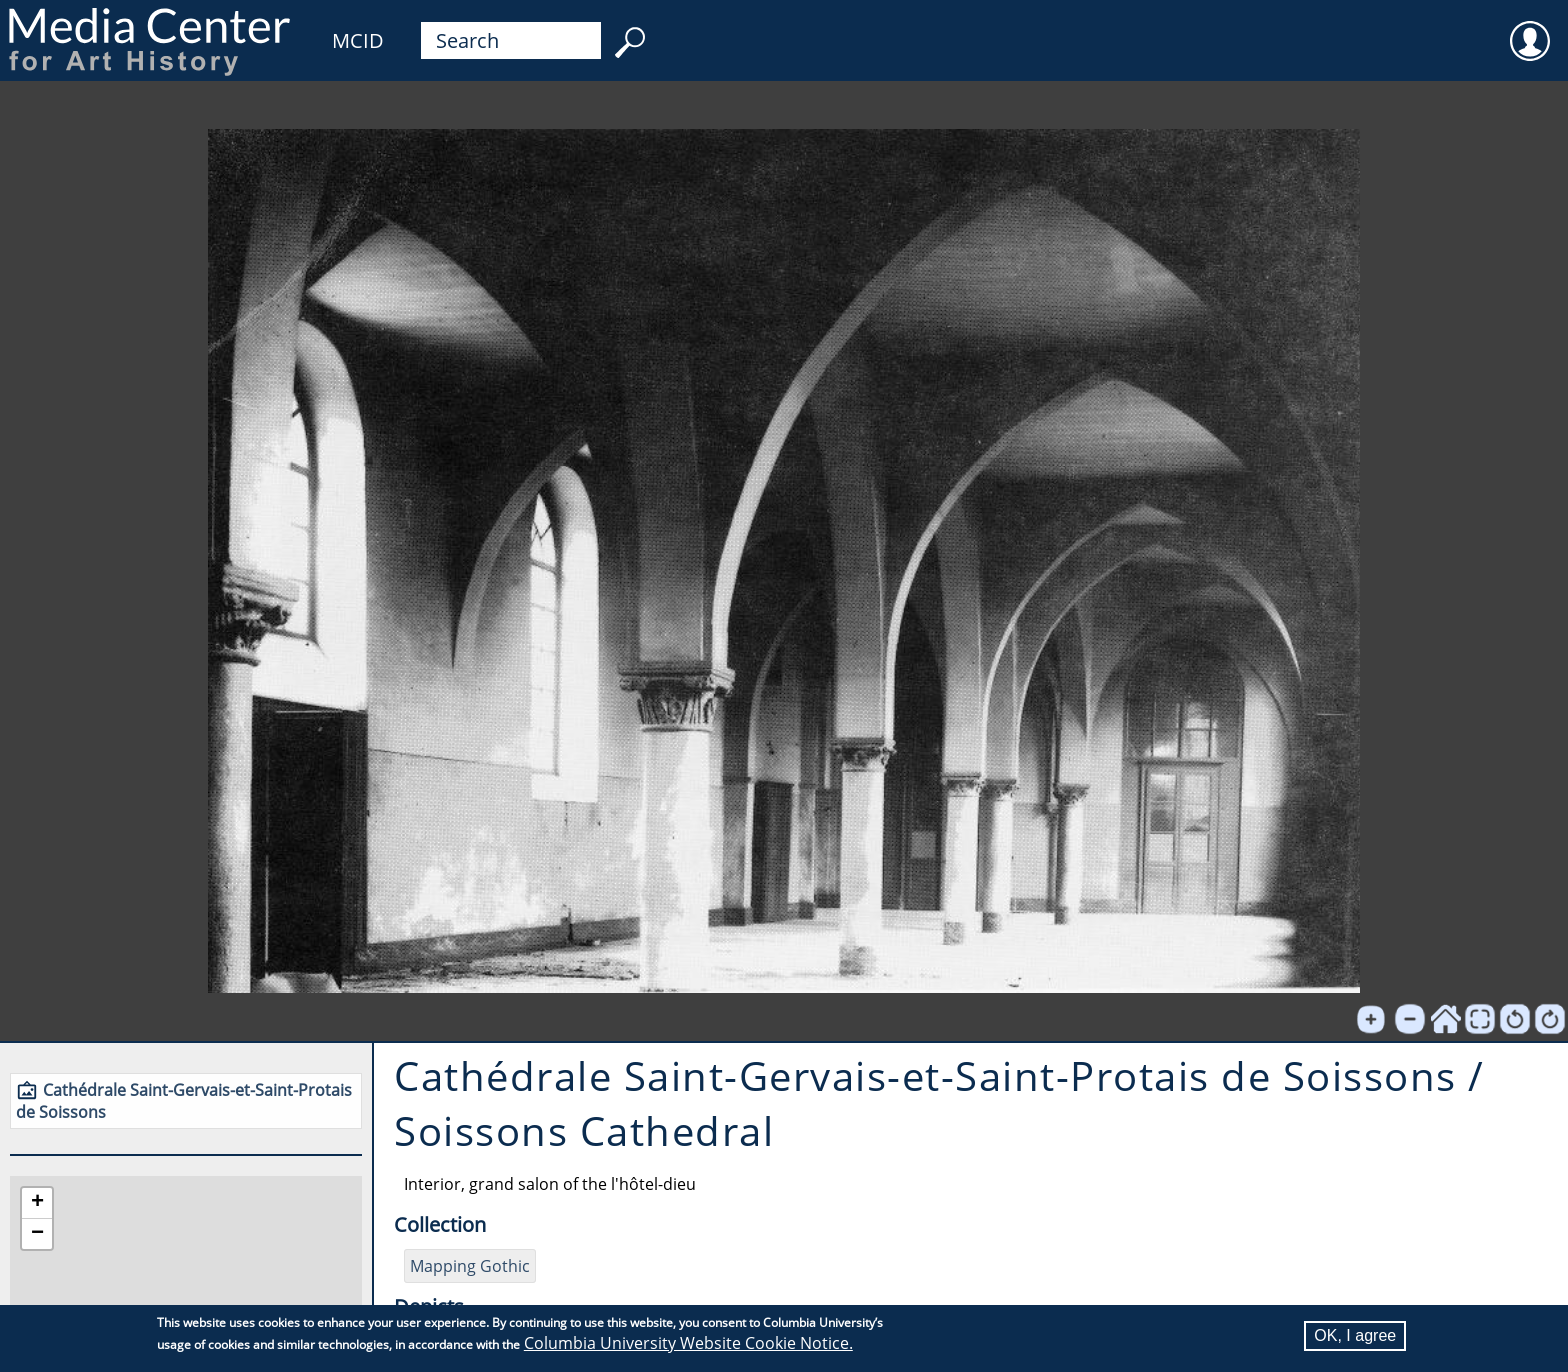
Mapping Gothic (470, 1266)
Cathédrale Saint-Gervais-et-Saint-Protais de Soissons (184, 1101)
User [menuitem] (1530, 28)
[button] (37, 1203)
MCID (358, 40)
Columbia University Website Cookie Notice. (688, 1343)
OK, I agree (1355, 1335)
